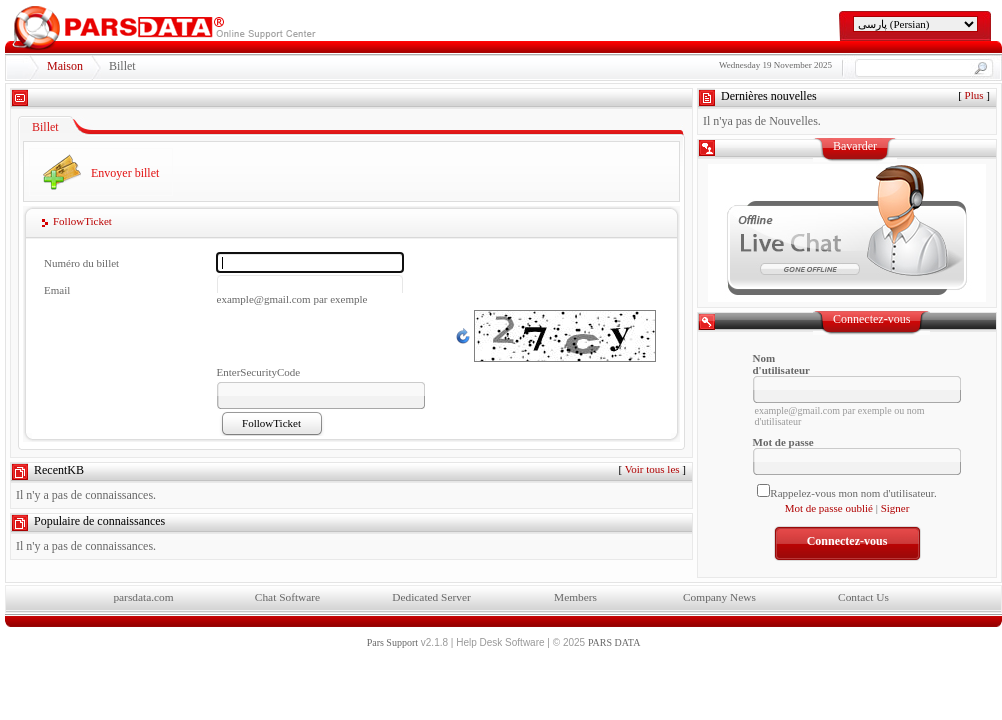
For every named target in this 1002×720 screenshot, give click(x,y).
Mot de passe (783, 442)
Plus (974, 95)
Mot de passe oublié (829, 508)
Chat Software (287, 597)
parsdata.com (143, 597)
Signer (895, 508)
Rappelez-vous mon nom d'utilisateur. (853, 493)
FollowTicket (82, 221)
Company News (719, 597)
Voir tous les (652, 469)
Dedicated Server (431, 597)
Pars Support (392, 642)
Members (575, 597)
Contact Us (863, 597)
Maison (65, 66)
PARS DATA (614, 642)
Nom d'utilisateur (781, 364)
